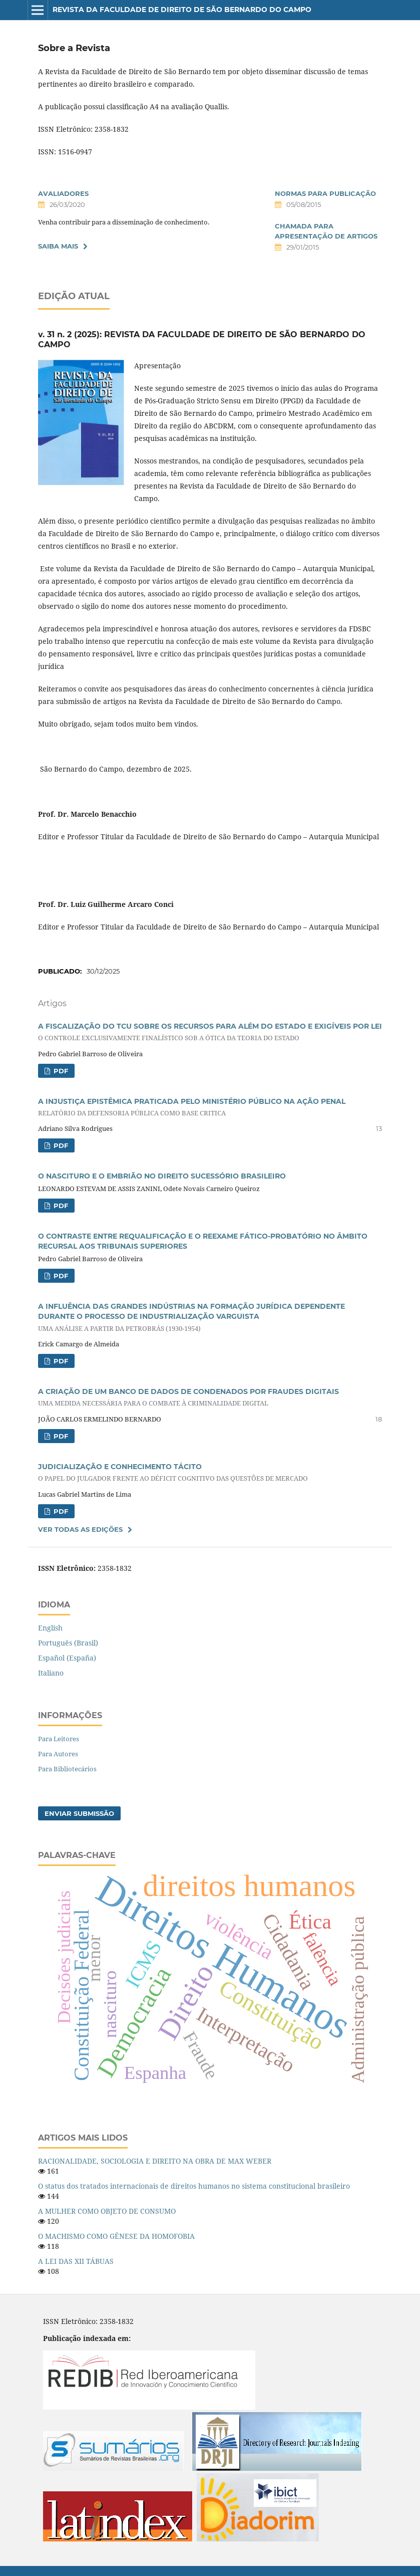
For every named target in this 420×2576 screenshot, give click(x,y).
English (50, 1627)
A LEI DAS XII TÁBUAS (76, 2261)
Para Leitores (58, 1738)
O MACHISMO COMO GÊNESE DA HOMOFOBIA (116, 2236)
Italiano (51, 1673)
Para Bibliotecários (67, 1768)
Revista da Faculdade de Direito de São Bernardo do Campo (182, 9)
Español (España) (67, 1658)
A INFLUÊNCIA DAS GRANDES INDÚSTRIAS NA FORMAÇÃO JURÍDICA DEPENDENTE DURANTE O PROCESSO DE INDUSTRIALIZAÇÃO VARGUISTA (210, 1317)
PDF (60, 1071)
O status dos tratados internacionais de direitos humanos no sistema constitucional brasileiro (194, 2186)
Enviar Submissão (79, 1813)
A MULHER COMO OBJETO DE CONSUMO (107, 2211)
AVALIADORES (63, 193)
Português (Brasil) (68, 1643)
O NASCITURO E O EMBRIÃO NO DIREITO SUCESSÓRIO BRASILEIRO (162, 1176)
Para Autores (58, 1753)
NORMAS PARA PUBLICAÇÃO (325, 193)
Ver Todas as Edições (80, 1529)
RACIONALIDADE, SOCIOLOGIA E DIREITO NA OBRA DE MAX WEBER (154, 2161)
